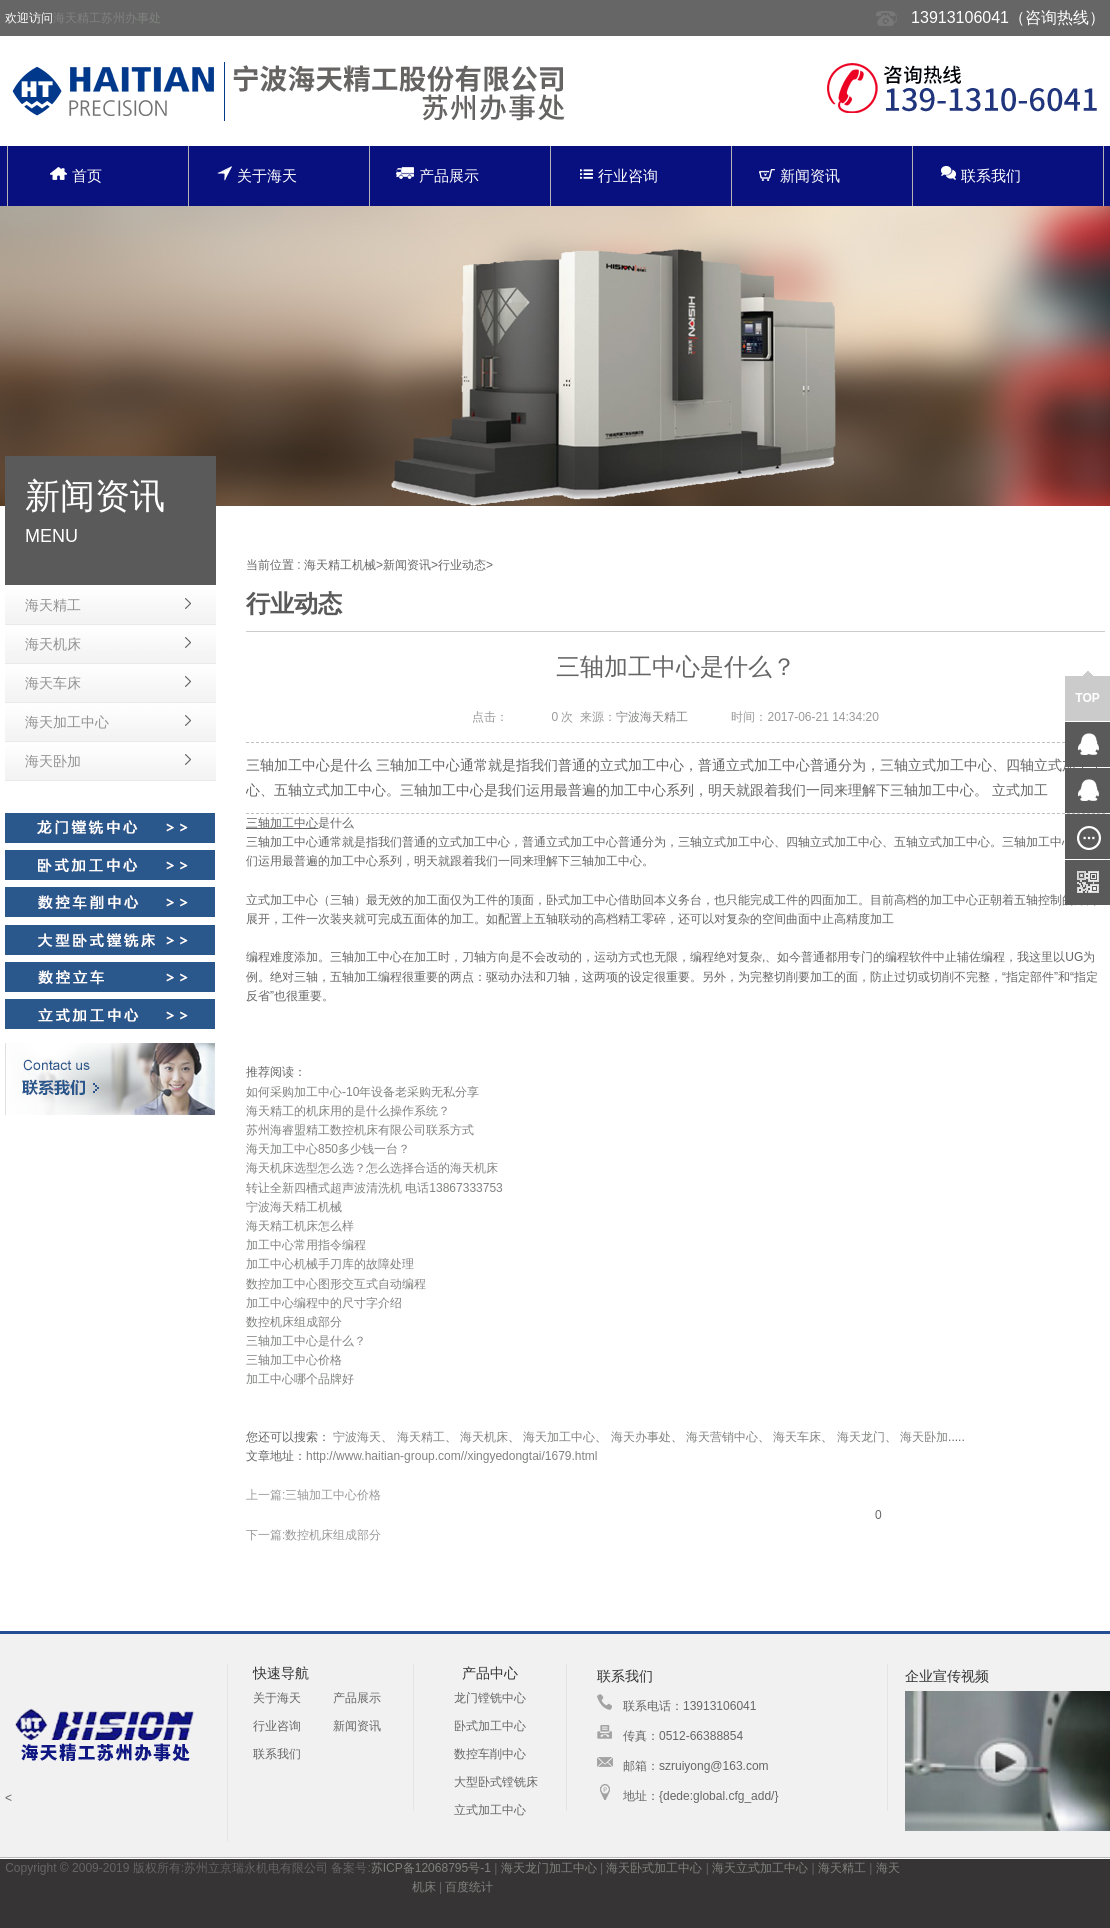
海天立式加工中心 (760, 1868)
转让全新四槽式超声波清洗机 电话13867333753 (374, 1188)
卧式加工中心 (490, 1726)
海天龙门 (861, 1437)
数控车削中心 (490, 1754)
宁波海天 (357, 1437)
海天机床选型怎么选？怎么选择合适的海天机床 (372, 1168)
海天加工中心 (67, 722)
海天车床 (53, 683)
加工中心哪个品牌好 (300, 1379)
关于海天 (257, 174)
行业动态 (462, 565)
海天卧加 (53, 761)
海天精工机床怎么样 (300, 1226)
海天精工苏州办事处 (107, 18)
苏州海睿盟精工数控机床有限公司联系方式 (360, 1130)
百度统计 (469, 1887)
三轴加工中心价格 (294, 1360)
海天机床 (53, 644)
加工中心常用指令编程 (306, 1245)
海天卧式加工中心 (654, 1868)
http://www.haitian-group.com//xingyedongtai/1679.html (452, 1456)
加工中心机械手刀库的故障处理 (330, 1264)
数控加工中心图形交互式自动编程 (336, 1284)
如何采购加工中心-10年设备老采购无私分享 (362, 1092)
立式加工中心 (490, 1810)
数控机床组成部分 (294, 1322)
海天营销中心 (722, 1437)
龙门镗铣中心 (490, 1698)
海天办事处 (641, 1437)
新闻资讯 (799, 175)
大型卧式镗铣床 (496, 1782)
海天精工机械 (340, 565)
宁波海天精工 (652, 717)
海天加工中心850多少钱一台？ (328, 1149)
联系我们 (981, 174)
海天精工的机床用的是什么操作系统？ (348, 1111)
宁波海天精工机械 (294, 1207)
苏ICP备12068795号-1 (431, 1868)
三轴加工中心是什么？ (306, 1341)
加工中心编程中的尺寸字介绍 (324, 1303)
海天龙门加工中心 (549, 1868)
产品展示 (437, 174)
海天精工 (53, 605)
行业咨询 (619, 175)
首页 (76, 175)
